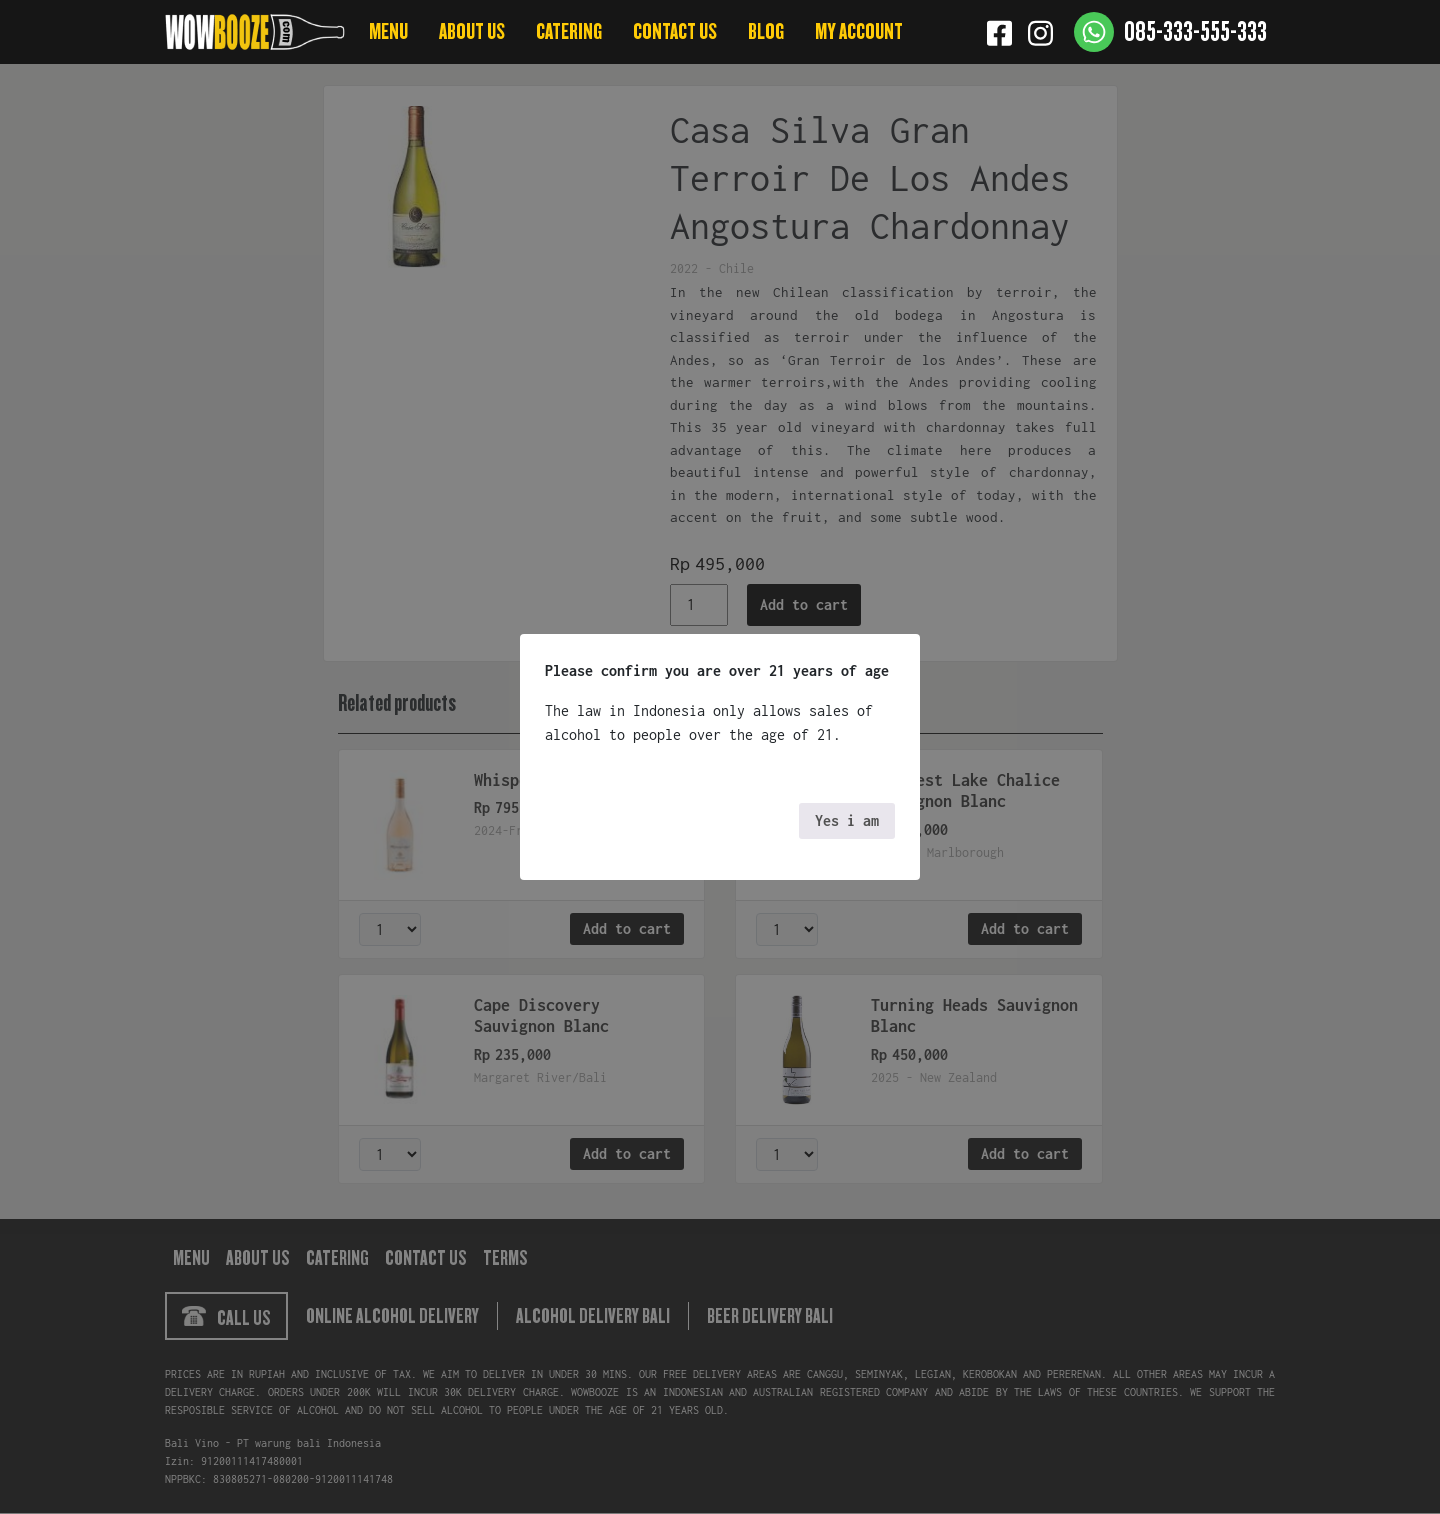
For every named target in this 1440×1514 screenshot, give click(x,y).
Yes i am (847, 820)
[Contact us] (1170, 32)
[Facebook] (999, 32)
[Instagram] (1040, 32)
